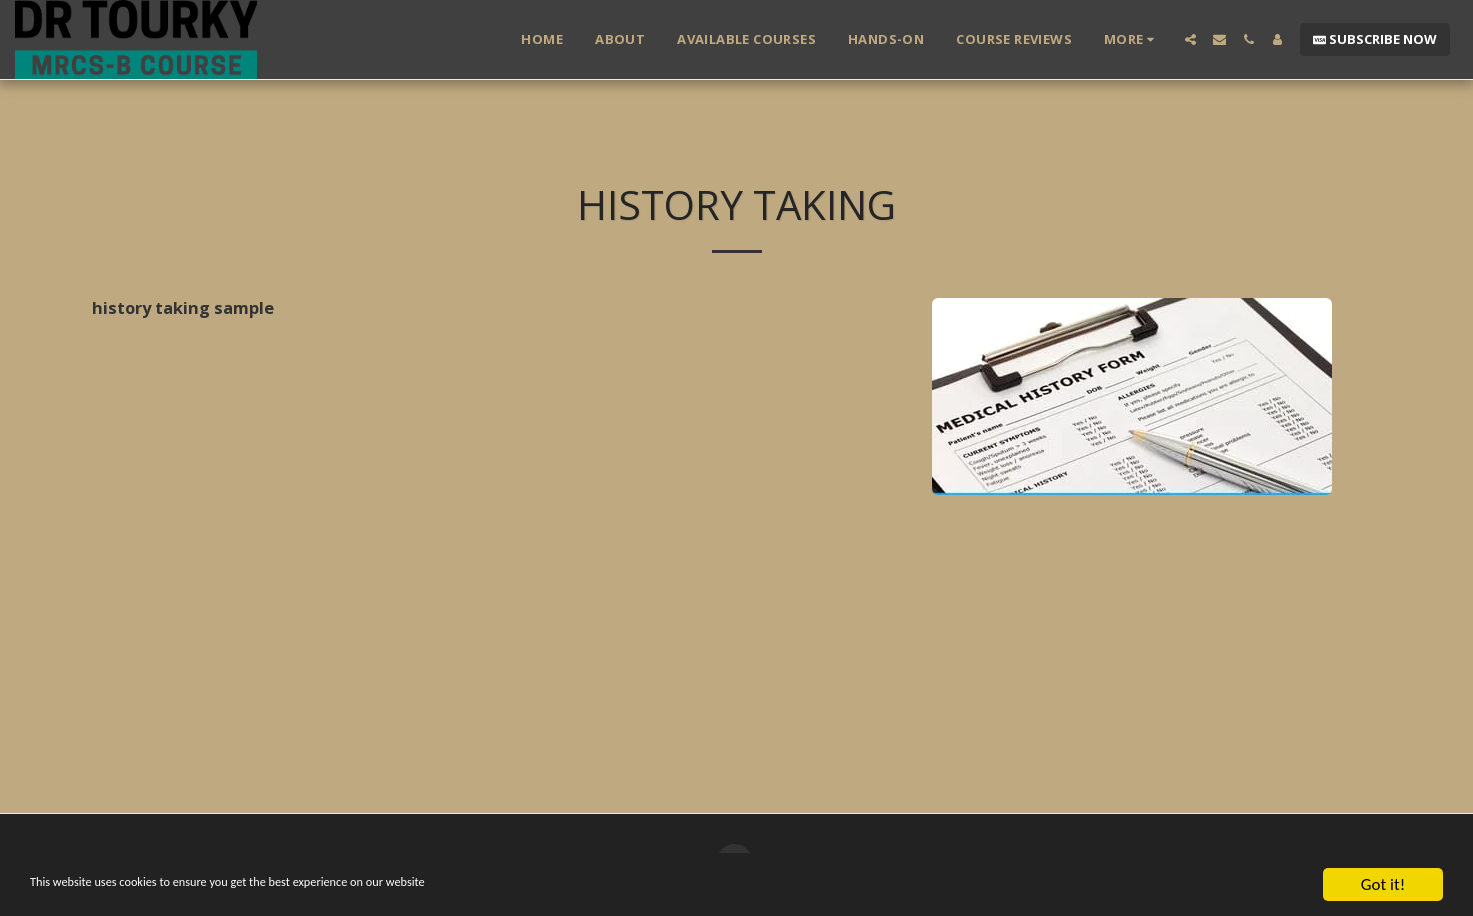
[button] (1190, 39)
